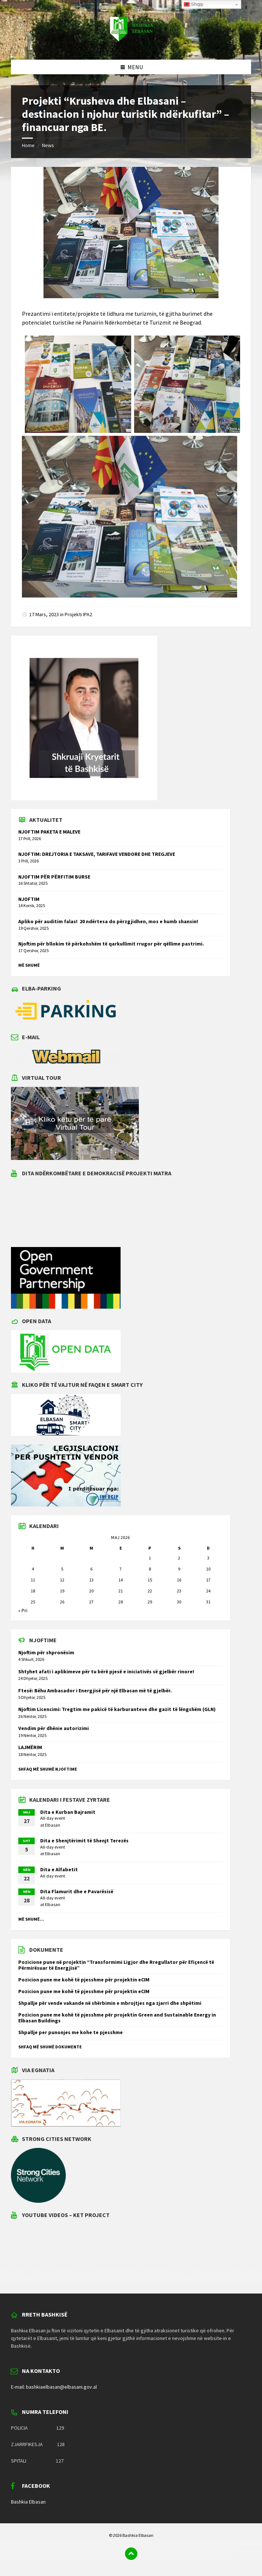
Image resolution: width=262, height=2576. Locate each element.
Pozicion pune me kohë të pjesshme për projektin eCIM (83, 1979)
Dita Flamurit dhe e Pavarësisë (76, 1891)
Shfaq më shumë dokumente (50, 2046)
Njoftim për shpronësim (46, 1652)
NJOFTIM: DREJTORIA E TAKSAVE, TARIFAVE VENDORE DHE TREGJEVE (96, 854)
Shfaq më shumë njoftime (47, 1769)
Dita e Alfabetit (59, 1869)
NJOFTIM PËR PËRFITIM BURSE (54, 876)
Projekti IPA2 (78, 614)
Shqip (194, 4)
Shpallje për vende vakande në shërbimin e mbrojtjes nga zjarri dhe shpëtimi (109, 2003)
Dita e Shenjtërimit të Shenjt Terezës (84, 1840)
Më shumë (29, 965)
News (48, 145)
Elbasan (52, 1825)
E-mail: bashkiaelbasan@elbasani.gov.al (54, 2387)
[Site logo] (131, 45)
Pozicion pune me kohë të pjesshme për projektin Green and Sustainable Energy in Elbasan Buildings (117, 2017)
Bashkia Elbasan (28, 2501)
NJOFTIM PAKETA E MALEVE (49, 831)
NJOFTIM (28, 899)
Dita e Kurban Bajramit (67, 1812)
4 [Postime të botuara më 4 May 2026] (33, 1569)
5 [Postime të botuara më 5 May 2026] (62, 1569)
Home (28, 145)
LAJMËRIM (30, 1747)
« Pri (22, 1610)
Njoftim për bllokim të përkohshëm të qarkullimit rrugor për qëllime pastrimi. (111, 943)
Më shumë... (31, 1919)
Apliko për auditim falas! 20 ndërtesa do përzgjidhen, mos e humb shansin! (108, 921)
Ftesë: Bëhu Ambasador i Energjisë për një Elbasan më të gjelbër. (95, 1690)
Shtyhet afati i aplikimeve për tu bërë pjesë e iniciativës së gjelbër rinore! (106, 1671)
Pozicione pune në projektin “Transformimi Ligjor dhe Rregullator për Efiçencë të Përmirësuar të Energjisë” (116, 1965)
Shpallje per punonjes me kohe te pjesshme (70, 2032)
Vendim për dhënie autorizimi (53, 1728)
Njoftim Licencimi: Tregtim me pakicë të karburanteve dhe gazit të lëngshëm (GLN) (117, 1709)
